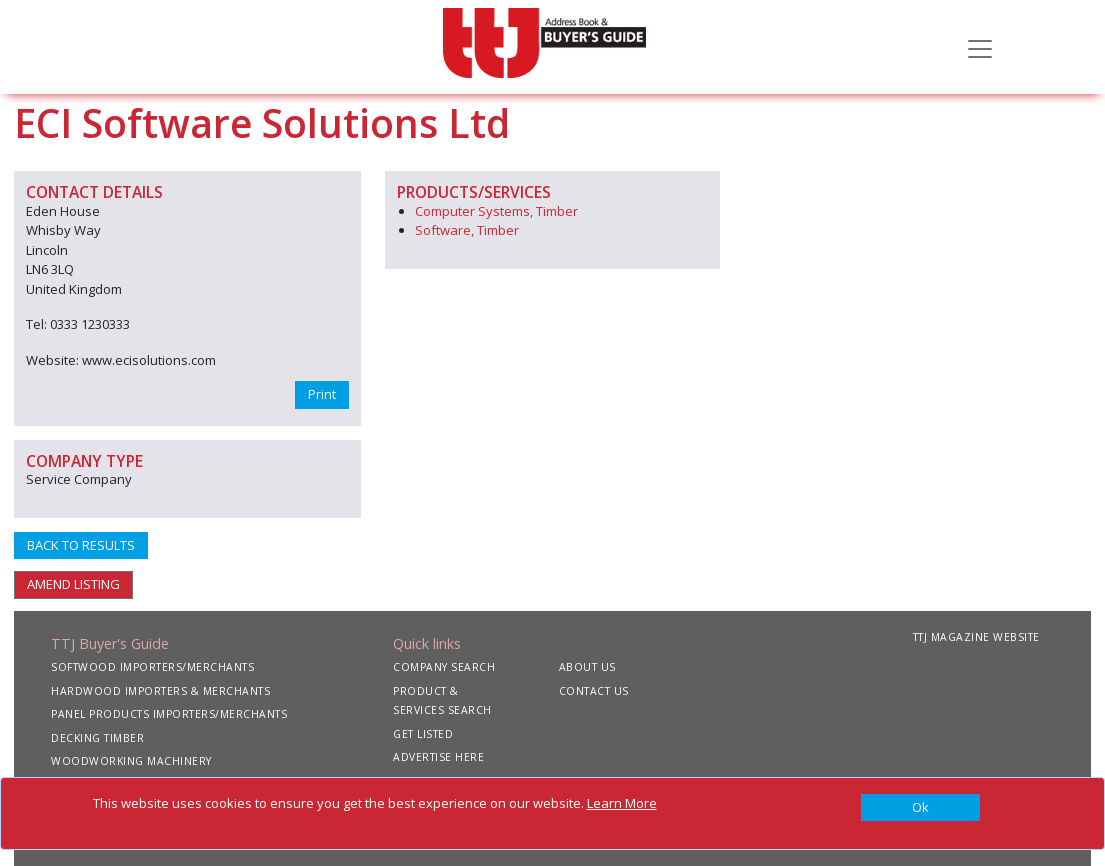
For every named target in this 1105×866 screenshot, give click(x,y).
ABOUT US (587, 667)
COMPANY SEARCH (444, 667)
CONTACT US (594, 691)
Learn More (622, 803)
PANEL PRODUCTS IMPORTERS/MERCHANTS (169, 714)
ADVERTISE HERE (438, 757)
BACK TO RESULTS (81, 545)
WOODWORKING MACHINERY (131, 761)
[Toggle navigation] (980, 47)
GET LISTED (423, 734)
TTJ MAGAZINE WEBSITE (976, 637)
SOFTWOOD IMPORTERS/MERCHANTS (152, 667)
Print (322, 394)
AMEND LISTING (73, 584)
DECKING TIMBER (97, 738)
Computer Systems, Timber (496, 211)
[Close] (921, 808)
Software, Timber (467, 230)
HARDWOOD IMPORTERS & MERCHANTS (160, 691)
